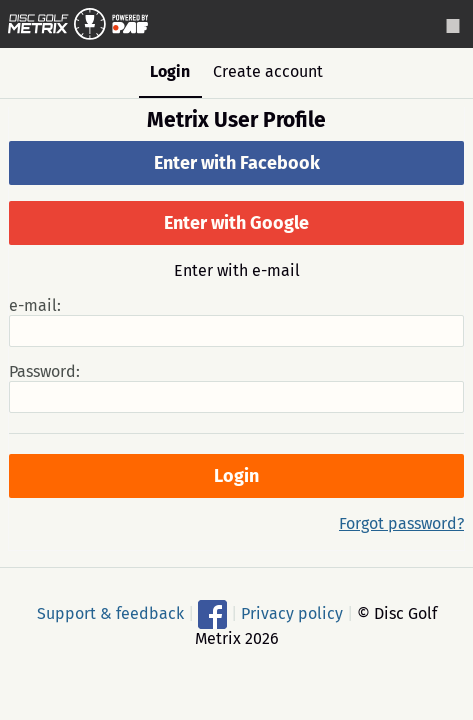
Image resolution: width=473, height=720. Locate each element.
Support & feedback (110, 613)
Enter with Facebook (237, 163)
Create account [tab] (268, 71)
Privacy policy (292, 613)
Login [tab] (170, 71)
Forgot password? (401, 523)
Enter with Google (236, 223)
